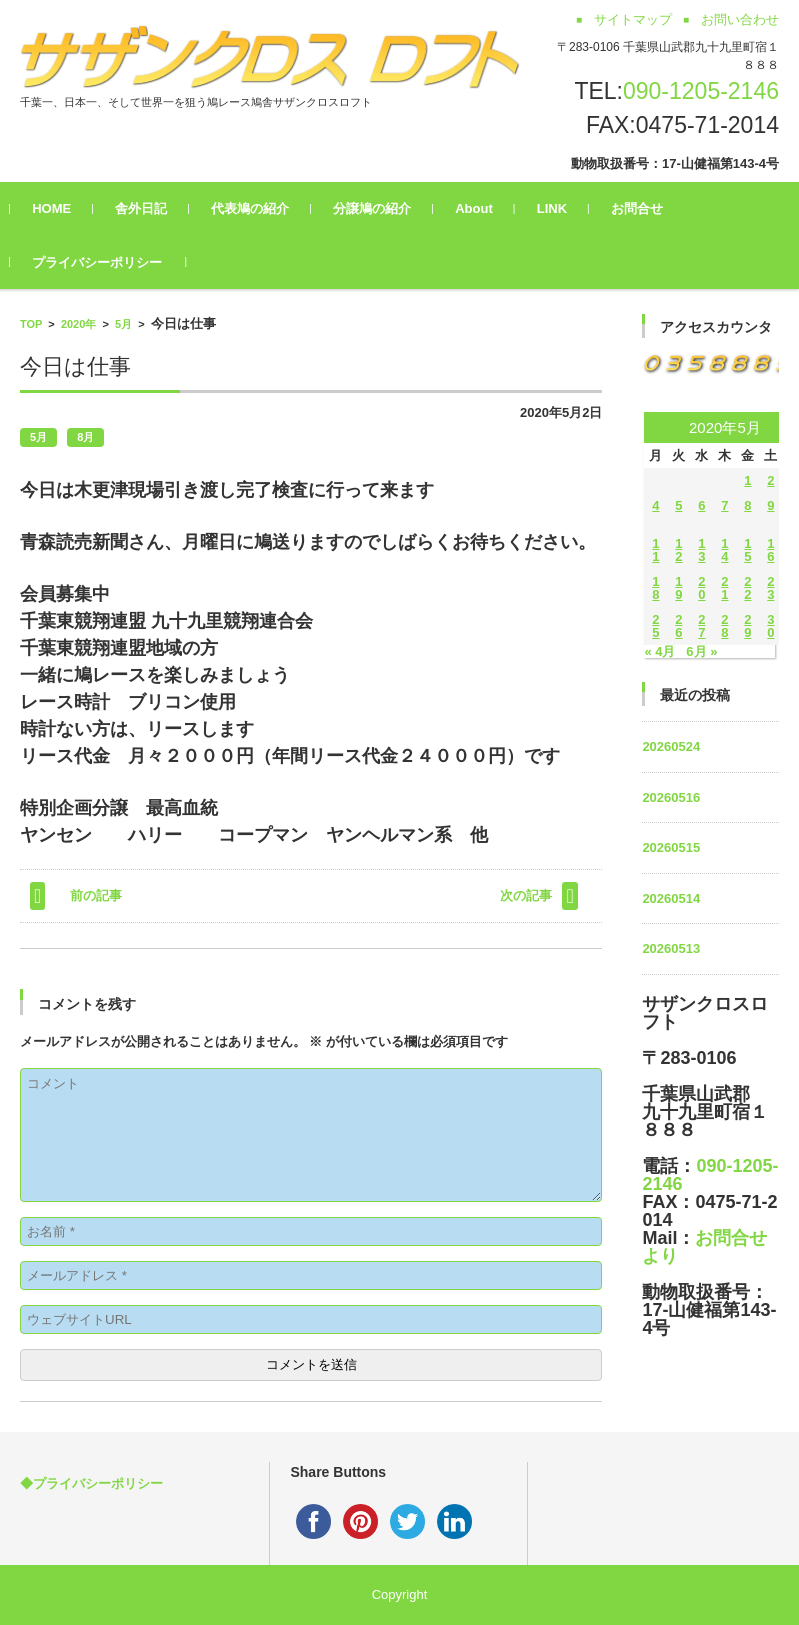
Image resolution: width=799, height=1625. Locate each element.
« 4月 (659, 651)
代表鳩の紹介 (260, 208)
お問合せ (647, 208)
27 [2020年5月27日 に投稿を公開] (701, 626)
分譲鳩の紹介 (382, 208)
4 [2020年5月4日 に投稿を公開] (655, 505)
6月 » (701, 651)
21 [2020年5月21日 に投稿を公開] (724, 588)
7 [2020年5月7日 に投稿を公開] (724, 505)
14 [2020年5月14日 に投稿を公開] (724, 550)
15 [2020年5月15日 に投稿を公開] (747, 550)
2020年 (78, 324)
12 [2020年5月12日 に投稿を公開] (678, 550)
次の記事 (526, 895)
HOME (61, 208)
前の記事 (96, 895)
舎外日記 (151, 208)
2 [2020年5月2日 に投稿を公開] (770, 480)
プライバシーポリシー (107, 262)
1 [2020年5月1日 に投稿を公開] (747, 480)
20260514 (671, 898)
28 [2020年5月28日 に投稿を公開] (724, 626)
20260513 (671, 948)
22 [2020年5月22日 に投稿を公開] (747, 588)
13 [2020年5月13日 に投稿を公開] (701, 550)
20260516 (671, 797)
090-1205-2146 (701, 91)
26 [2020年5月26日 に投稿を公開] (678, 626)
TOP (31, 324)
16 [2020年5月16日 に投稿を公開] (770, 550)
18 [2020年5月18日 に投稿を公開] (655, 588)
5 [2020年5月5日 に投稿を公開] (678, 505)
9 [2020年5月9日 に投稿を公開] (770, 505)
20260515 (671, 847)
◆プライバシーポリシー (91, 1483)
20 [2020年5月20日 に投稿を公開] (701, 588)
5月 (123, 324)
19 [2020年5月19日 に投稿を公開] (678, 588)
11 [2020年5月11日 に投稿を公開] (655, 550)
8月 (85, 437)
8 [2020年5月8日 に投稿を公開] (747, 505)
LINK (562, 208)
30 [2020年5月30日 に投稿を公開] (770, 626)
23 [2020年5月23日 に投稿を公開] (770, 588)
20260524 (671, 746)
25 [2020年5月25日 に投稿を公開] (655, 626)
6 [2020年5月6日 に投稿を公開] (701, 505)
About (484, 208)
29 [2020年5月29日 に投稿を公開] (747, 626)
